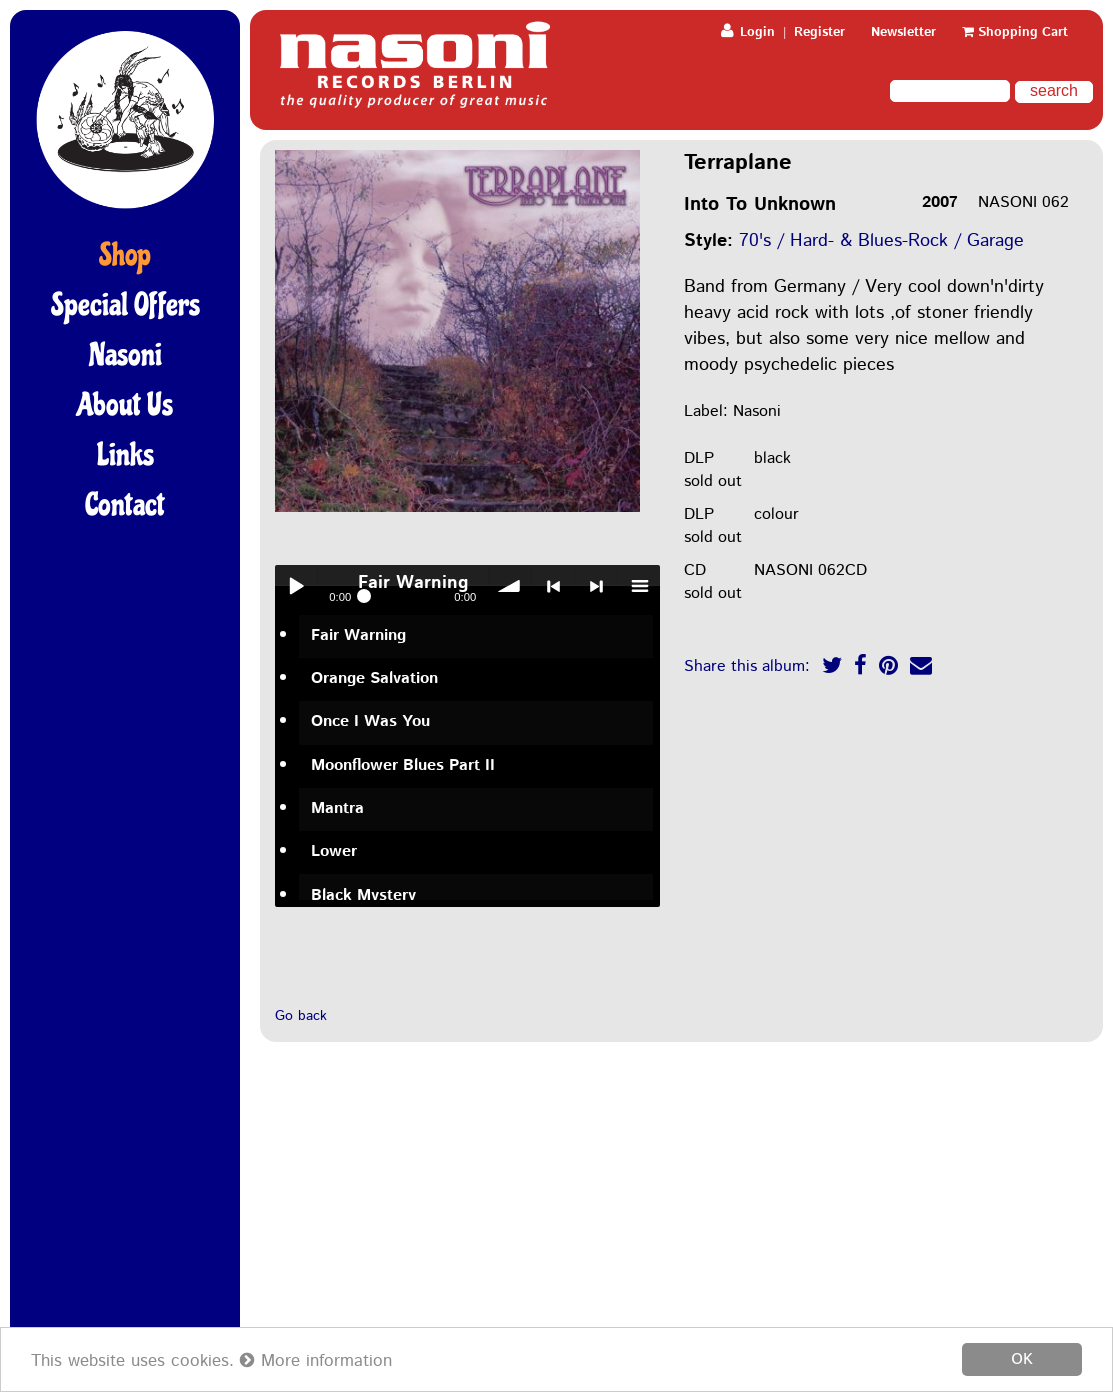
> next (596, 586)
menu (639, 586)
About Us (125, 405)
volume (510, 586)
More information (316, 1361)
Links (125, 455)
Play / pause (296, 586)
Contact (125, 505)
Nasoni (125, 355)
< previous (553, 586)
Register (819, 32)
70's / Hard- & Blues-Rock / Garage (881, 241)
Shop (125, 255)
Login (748, 32)
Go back (301, 1016)
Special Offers (125, 305)
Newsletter (903, 32)
